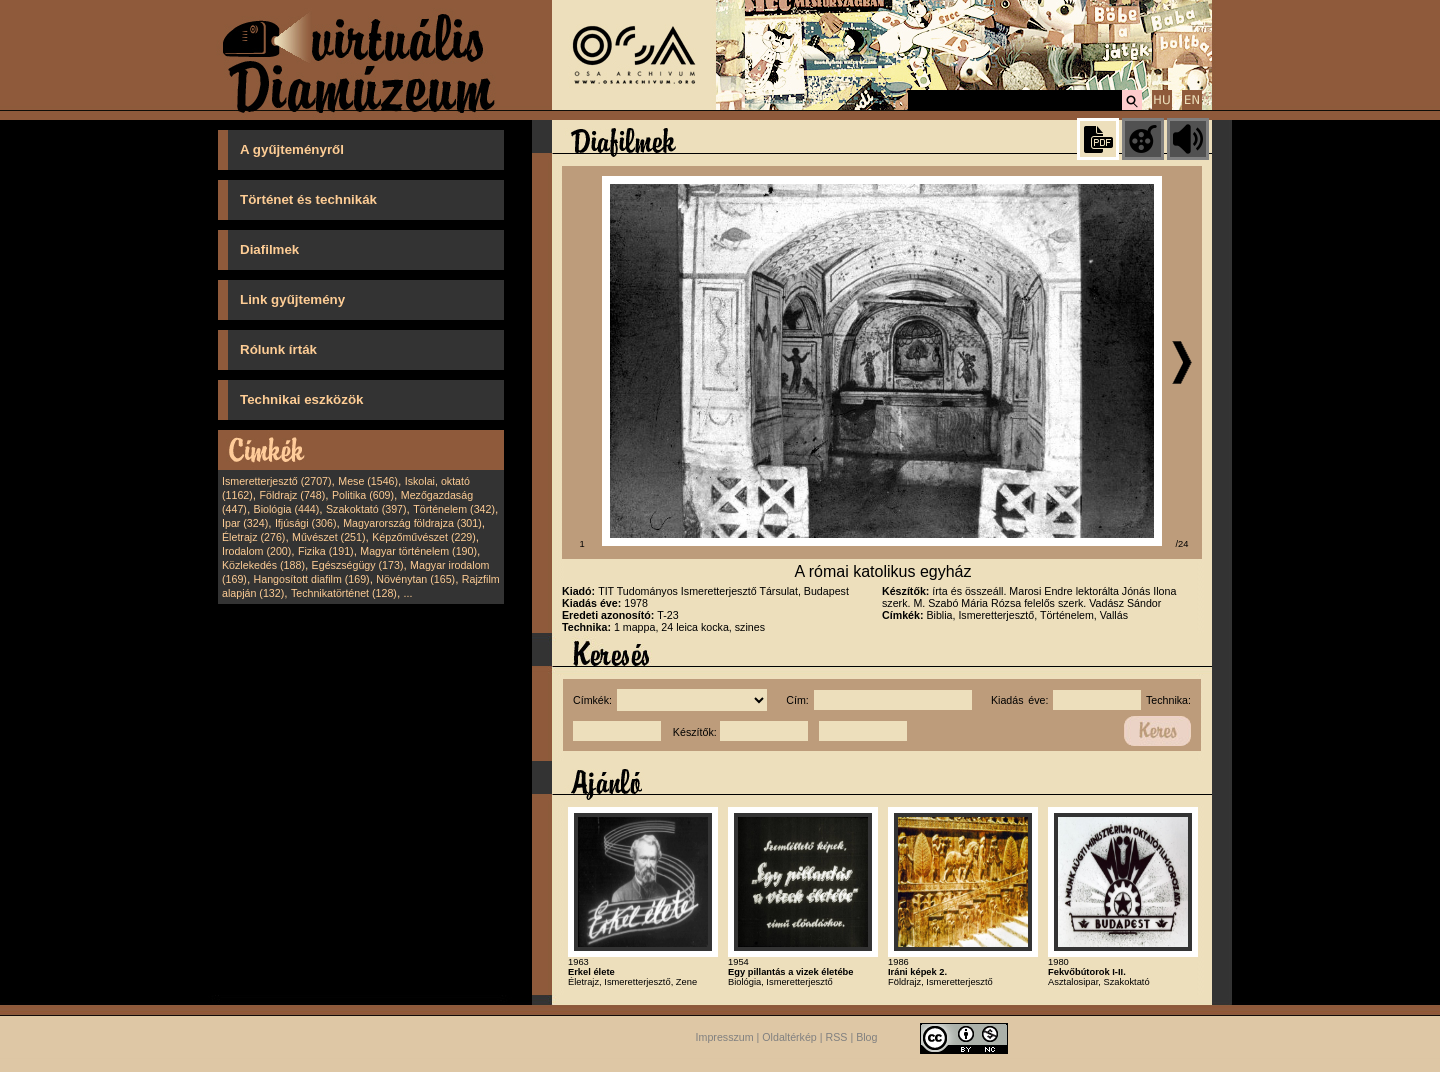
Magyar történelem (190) (418, 551)
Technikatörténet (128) (344, 593)
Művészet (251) (328, 537)
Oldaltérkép (789, 1038)
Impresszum (725, 1038)
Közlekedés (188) (263, 565)
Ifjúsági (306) (306, 523)
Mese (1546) (368, 481)
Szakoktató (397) (366, 509)
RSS (837, 1038)
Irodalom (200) (256, 551)
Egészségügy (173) (358, 565)
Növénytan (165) (415, 579)
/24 (1182, 544)
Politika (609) (363, 495)
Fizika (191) (326, 551)
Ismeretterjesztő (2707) (277, 481)
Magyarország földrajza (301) (412, 523)
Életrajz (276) (253, 537)
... (408, 593)
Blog (866, 1038)
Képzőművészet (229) (424, 537)
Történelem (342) (454, 509)
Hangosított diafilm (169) (312, 579)
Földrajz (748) (292, 495)
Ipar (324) (245, 523)
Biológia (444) (287, 509)
